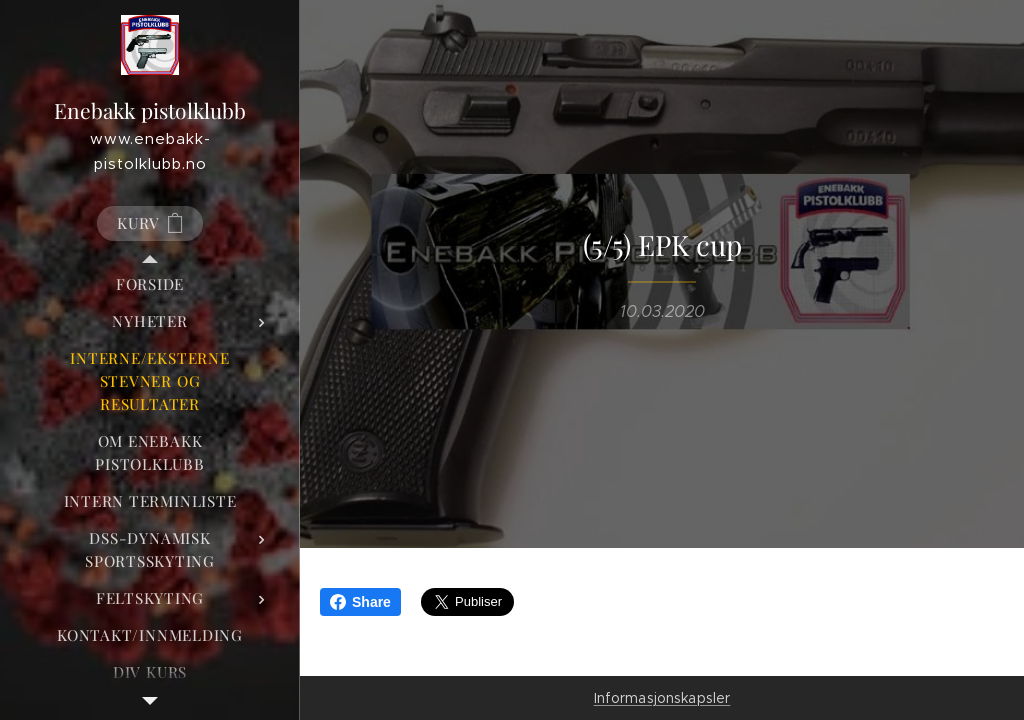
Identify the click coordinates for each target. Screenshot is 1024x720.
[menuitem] (150, 284)
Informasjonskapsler (662, 698)
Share (360, 602)
